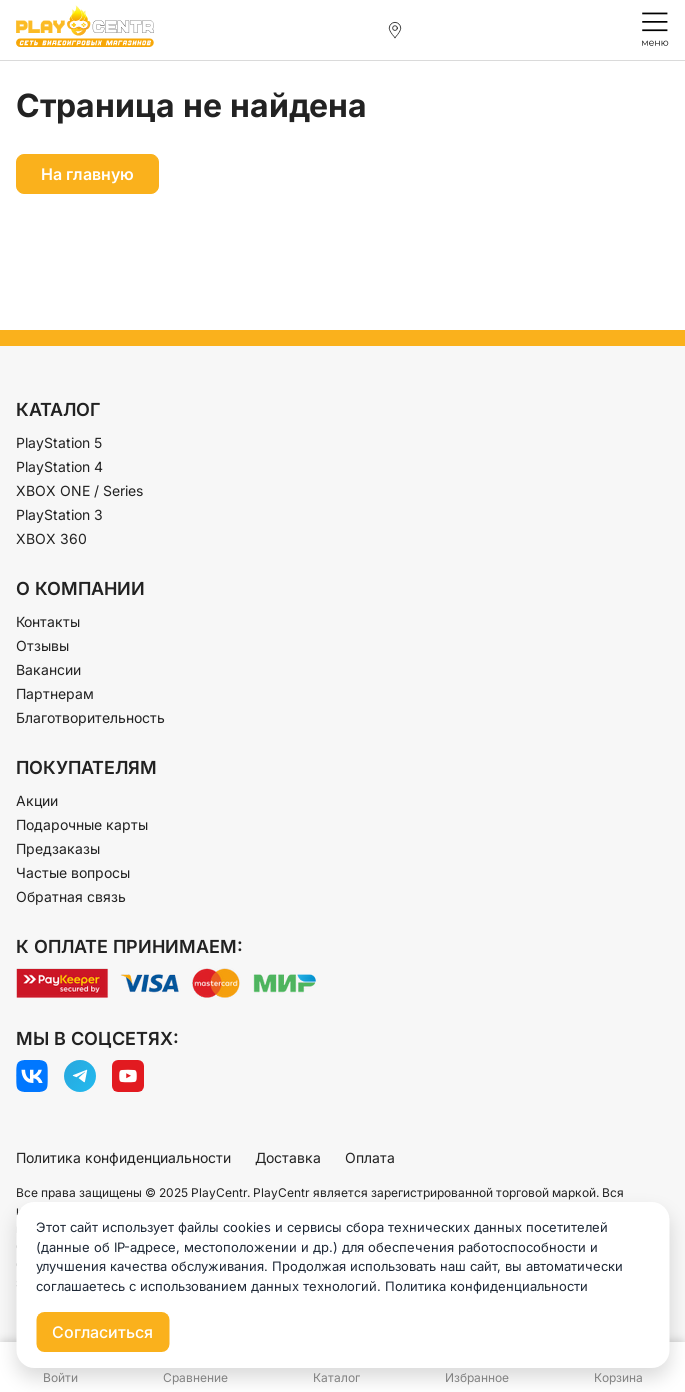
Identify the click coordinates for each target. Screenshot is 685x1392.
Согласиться (102, 1332)
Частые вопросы (73, 872)
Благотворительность (90, 717)
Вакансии (48, 669)
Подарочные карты (82, 824)
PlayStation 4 (59, 466)
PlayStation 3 (59, 514)
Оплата (370, 1157)
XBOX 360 (51, 538)
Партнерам (55, 693)
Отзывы (42, 645)
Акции (37, 800)
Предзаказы (58, 848)
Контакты (48, 621)
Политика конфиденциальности (123, 1157)
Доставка (288, 1157)
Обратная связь (71, 896)
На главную (87, 174)
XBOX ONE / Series (79, 490)
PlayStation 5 (59, 442)
